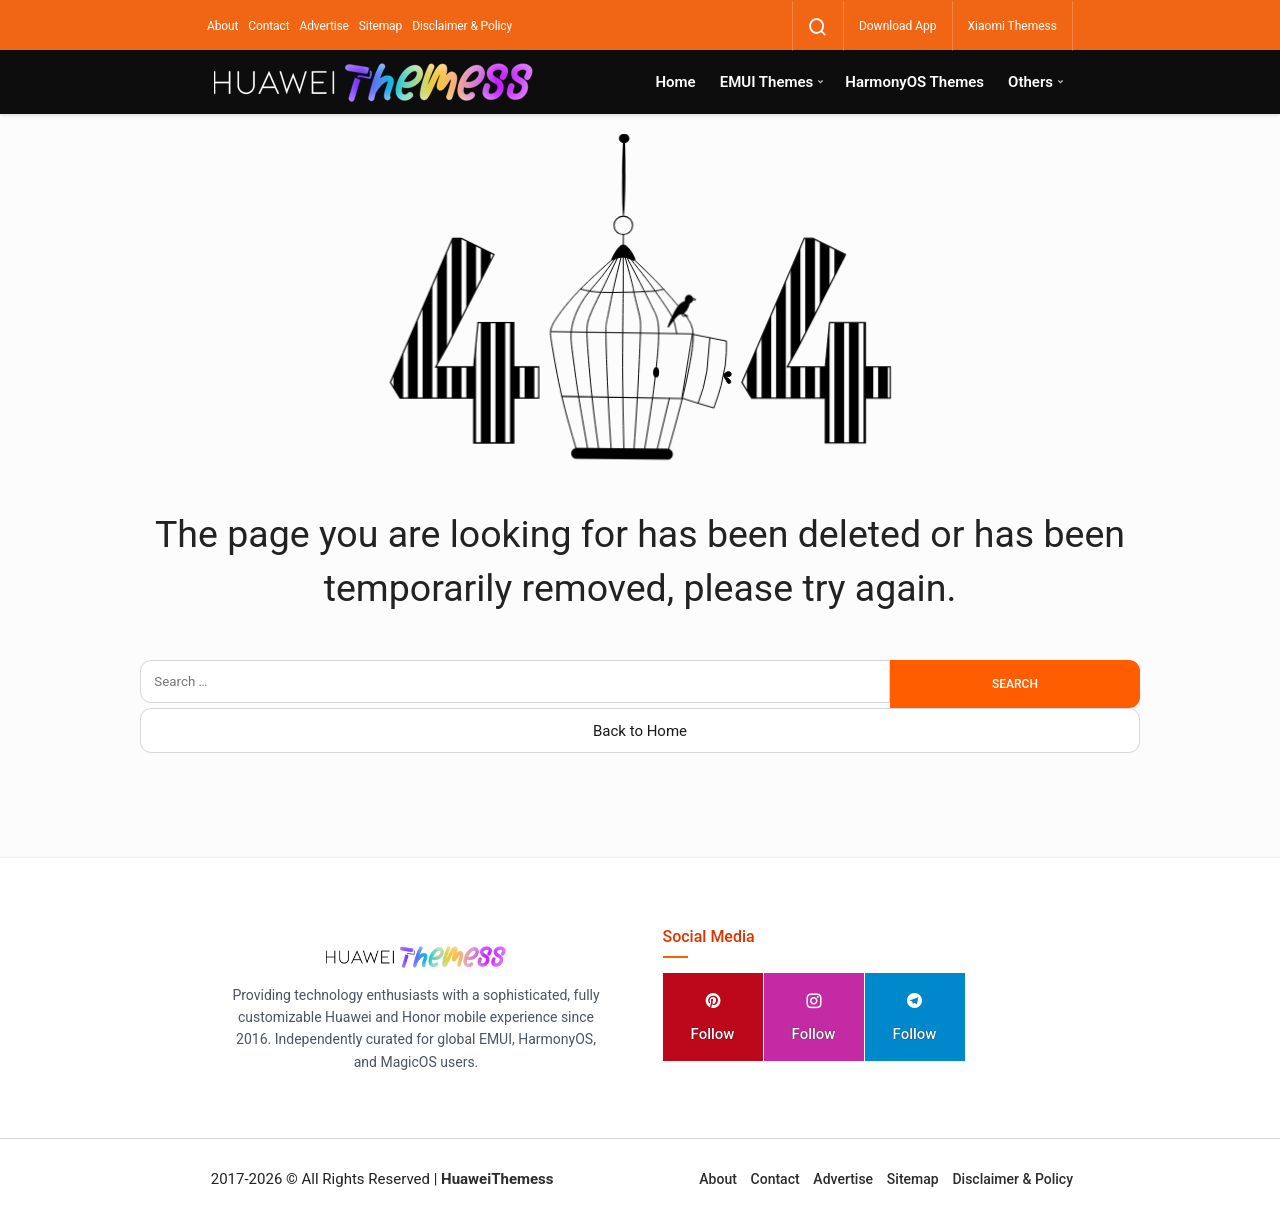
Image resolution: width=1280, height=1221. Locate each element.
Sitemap (380, 26)
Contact (268, 26)
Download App (898, 26)
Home (675, 82)
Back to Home (640, 731)
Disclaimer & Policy (462, 26)
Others (1030, 82)
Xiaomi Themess (1012, 26)
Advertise (323, 26)
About (222, 26)
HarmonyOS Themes (914, 82)
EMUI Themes (767, 82)
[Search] (818, 27)
